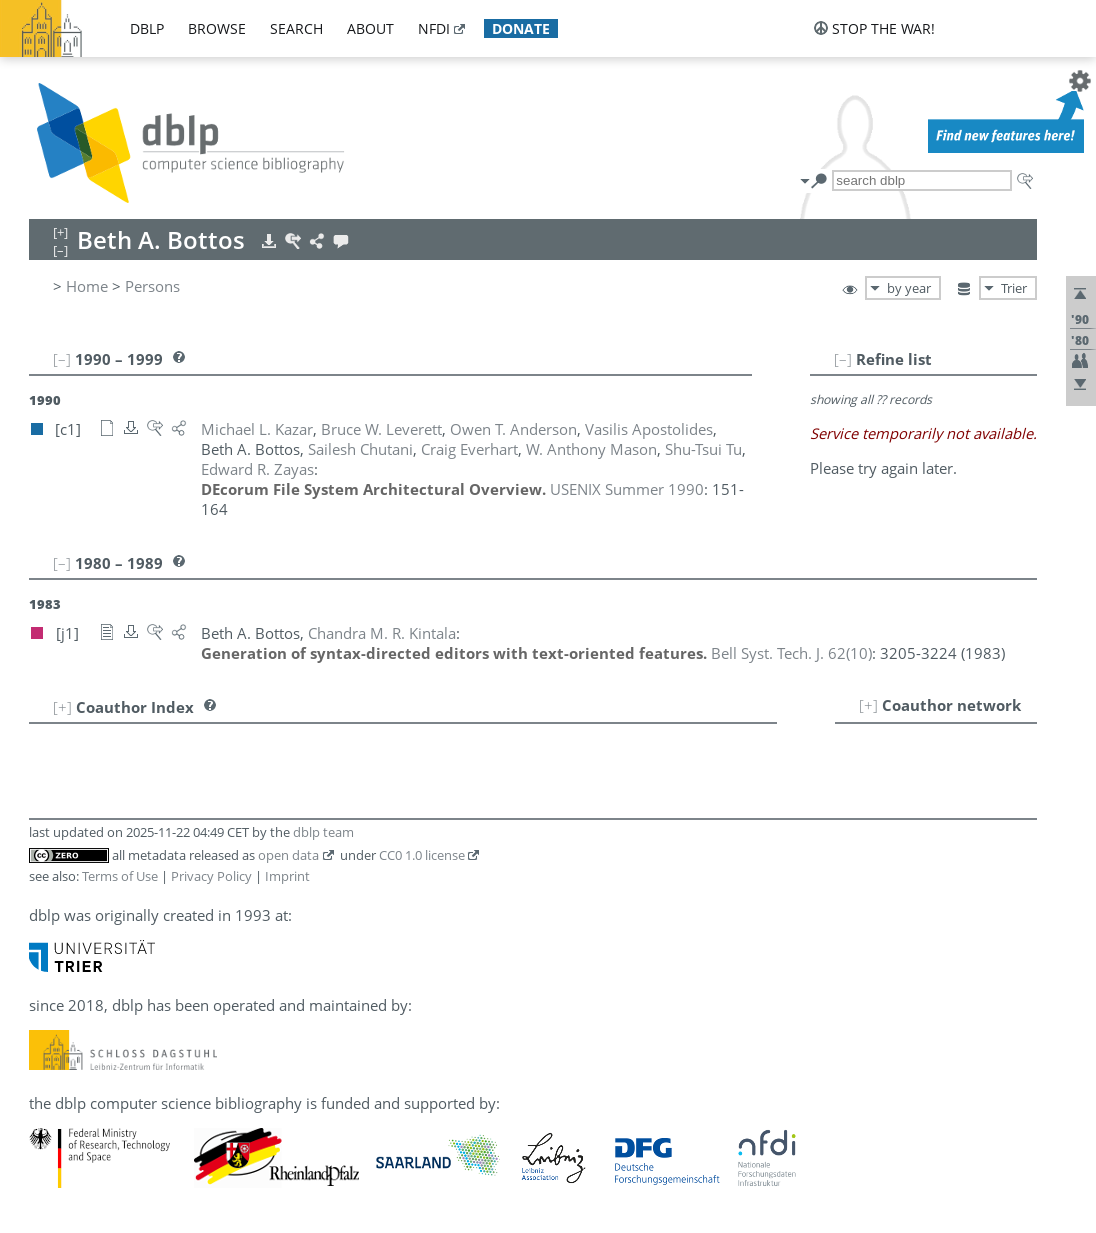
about (370, 28)
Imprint (287, 876)
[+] (868, 705)
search (296, 28)
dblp (147, 28)
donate (521, 28)
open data (288, 855)
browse (217, 28)
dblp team (323, 832)
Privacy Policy (211, 876)
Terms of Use (120, 876)
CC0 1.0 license (422, 855)
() (791, 653)
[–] (843, 359)
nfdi (434, 28)
